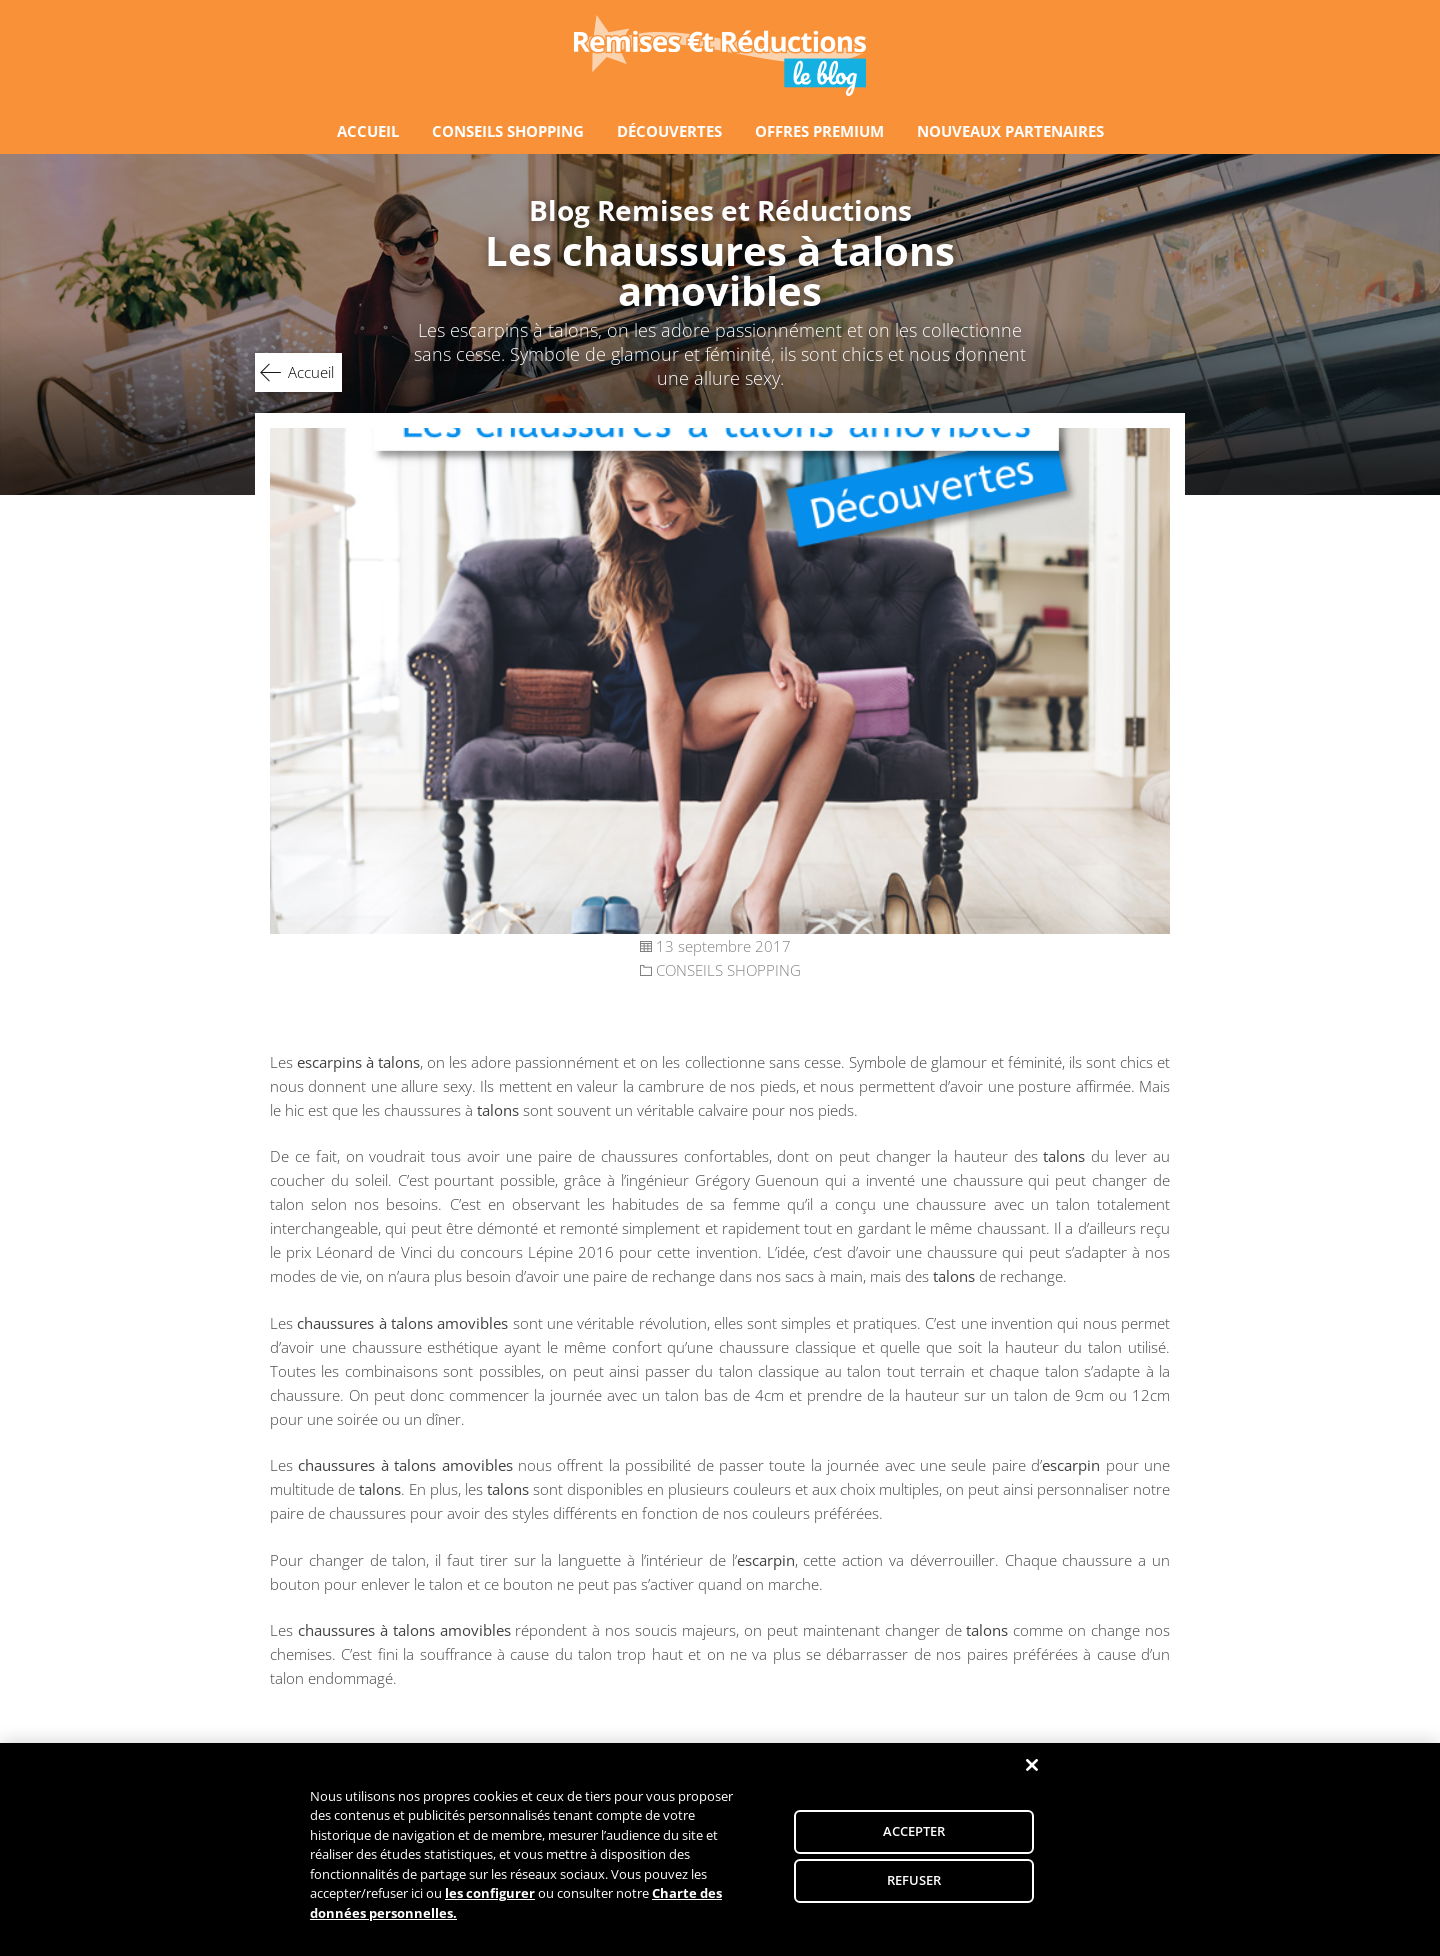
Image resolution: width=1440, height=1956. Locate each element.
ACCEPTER (914, 1835)
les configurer (490, 1897)
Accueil (311, 372)
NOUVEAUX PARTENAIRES (1010, 131)
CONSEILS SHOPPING (508, 131)
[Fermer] (1032, 1769)
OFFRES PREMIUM (819, 131)
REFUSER (914, 1884)
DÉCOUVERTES (669, 131)
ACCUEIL (368, 131)
